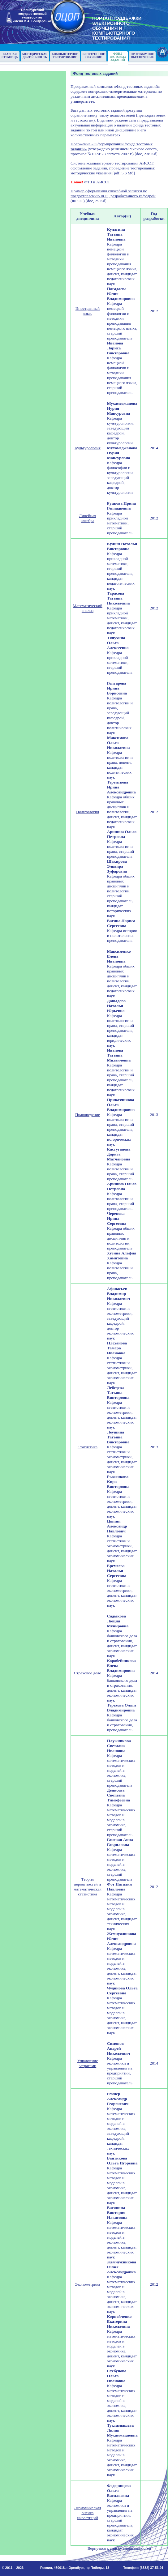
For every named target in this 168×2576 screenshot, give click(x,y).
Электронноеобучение (94, 56)
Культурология (88, 448)
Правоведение (87, 1114)
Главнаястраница (10, 56)
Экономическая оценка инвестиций (87, 2513)
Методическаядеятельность (35, 56)
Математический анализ (87, 608)
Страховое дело (87, 1673)
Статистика (87, 1447)
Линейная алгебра (87, 518)
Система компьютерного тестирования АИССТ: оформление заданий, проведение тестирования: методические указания (113, 168)
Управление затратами (87, 2063)
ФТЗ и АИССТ (97, 182)
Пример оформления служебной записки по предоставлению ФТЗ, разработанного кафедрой (113, 193)
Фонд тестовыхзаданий (117, 57)
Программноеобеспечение (142, 56)
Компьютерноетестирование (65, 56)
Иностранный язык (87, 311)
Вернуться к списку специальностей (119, 2548)
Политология (87, 812)
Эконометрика (87, 2284)
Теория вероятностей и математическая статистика (87, 1886)
